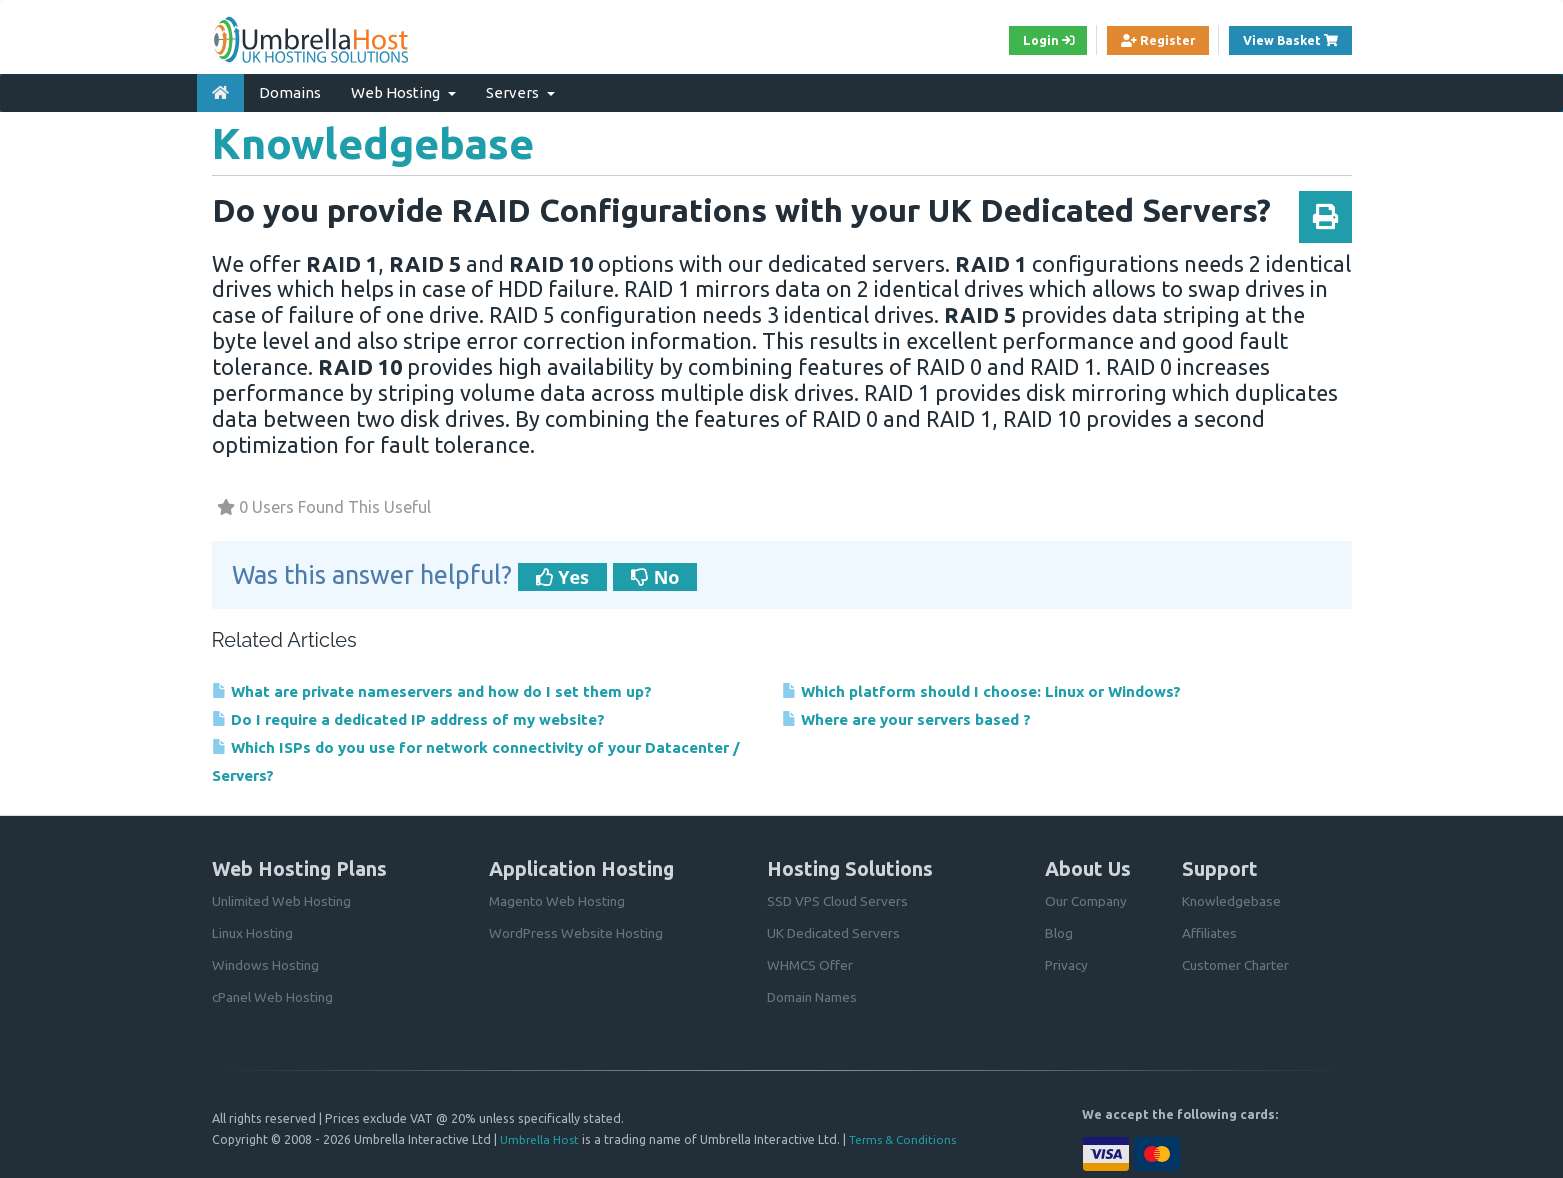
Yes (563, 573)
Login (1026, 41)
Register (1144, 41)
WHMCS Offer (811, 965)
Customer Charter (1237, 965)
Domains (290, 88)
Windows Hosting (266, 965)
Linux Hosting (254, 933)
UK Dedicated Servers (834, 933)
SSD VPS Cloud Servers (839, 901)
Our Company (1087, 901)
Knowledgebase (1232, 901)
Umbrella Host (540, 1139)
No (655, 573)
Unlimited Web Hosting (283, 901)
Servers (520, 88)
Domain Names (813, 997)
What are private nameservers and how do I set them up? (454, 687)
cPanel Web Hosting (274, 997)
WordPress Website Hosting (576, 933)
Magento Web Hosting (558, 901)
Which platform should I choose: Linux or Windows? (1002, 687)
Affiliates (1210, 933)
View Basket (1293, 39)
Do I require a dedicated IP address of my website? (429, 716)
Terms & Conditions (908, 1139)
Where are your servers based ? (920, 716)
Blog (1059, 933)
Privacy (1067, 965)
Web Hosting (403, 88)
